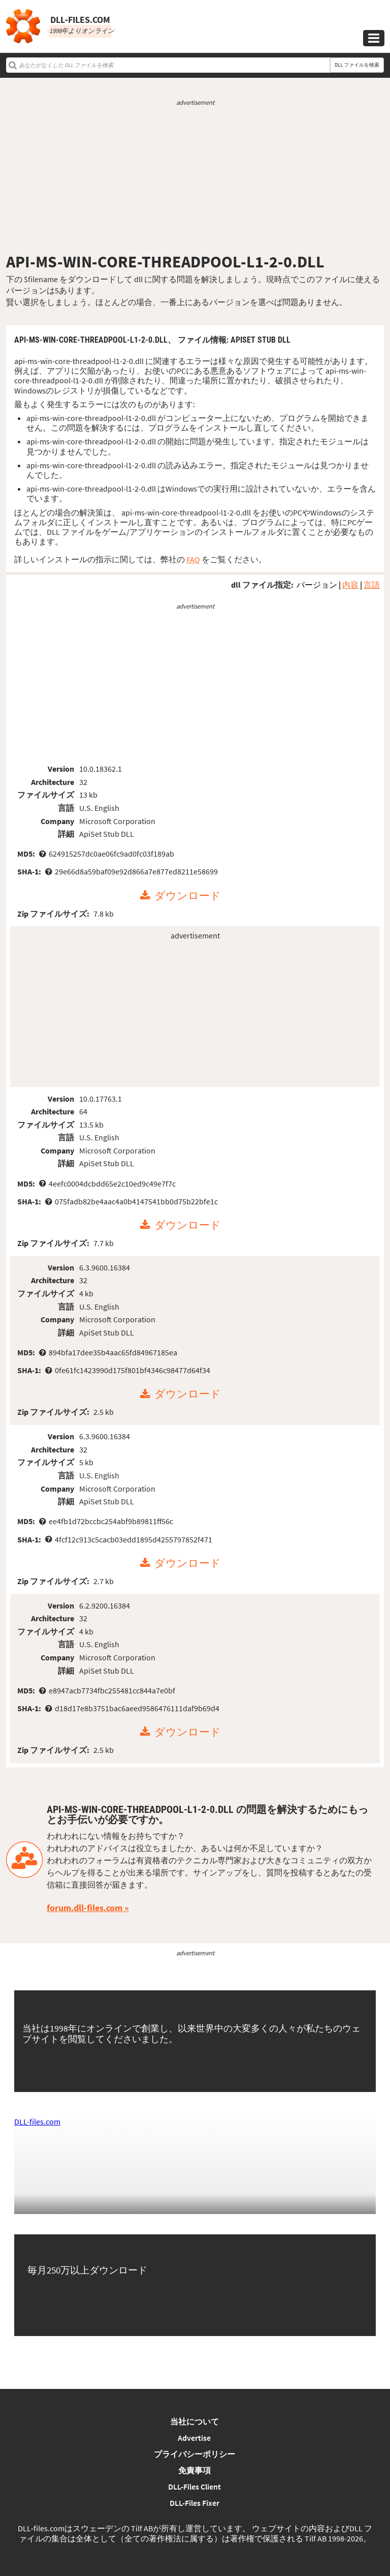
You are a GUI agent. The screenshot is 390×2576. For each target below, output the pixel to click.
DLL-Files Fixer (194, 2503)
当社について (194, 2421)
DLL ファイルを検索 (357, 65)
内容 (350, 585)
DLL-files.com (37, 2121)
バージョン (317, 585)
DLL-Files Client (194, 2486)
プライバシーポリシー (194, 2454)
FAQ (193, 559)
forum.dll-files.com (84, 1908)
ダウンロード (187, 895)
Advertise (194, 2438)
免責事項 (194, 2470)
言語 (372, 585)
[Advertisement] (195, 179)
